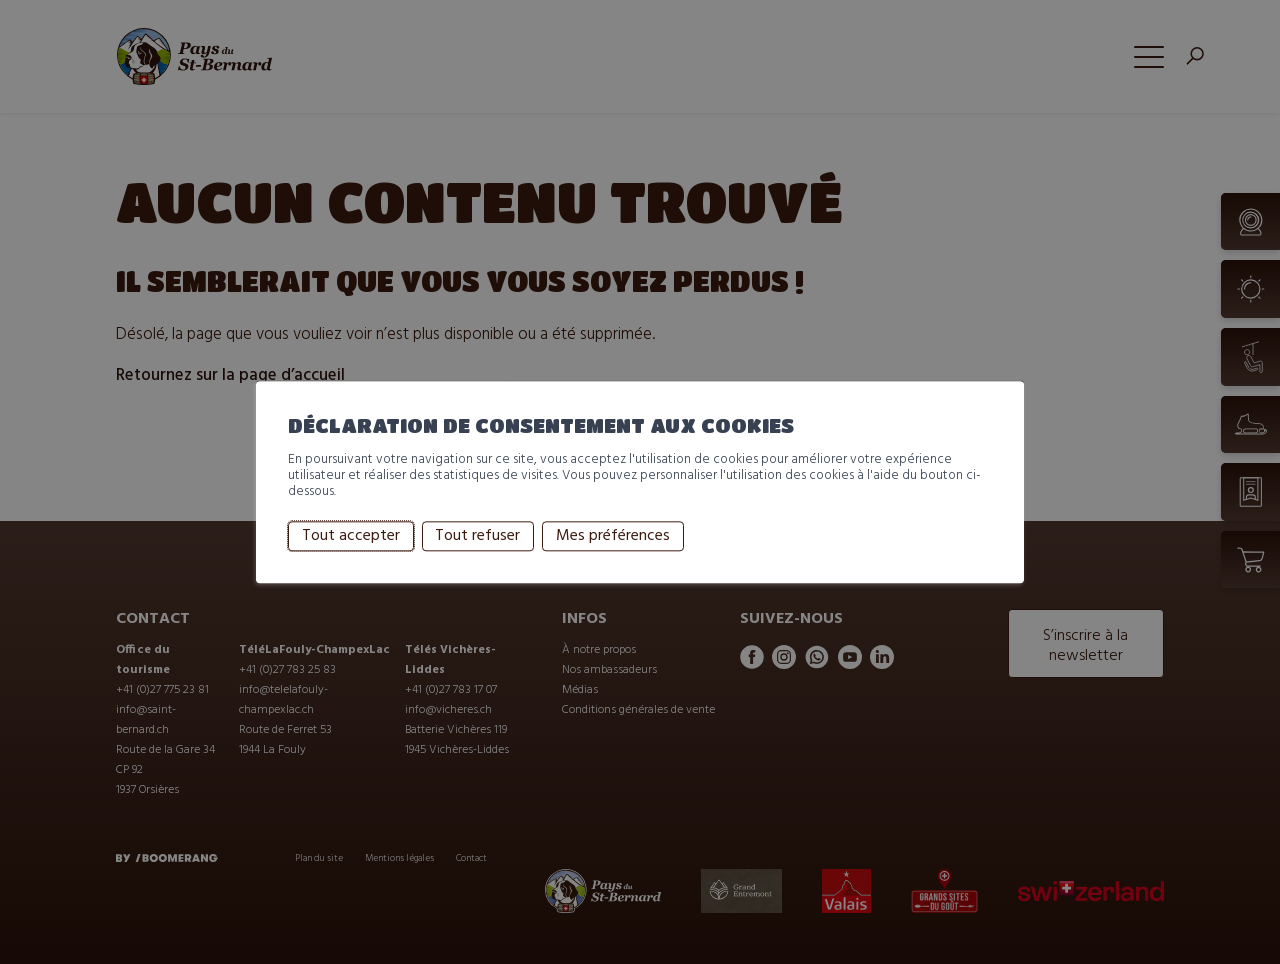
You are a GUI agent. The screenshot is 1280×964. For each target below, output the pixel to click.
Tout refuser (477, 536)
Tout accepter (351, 536)
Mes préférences (613, 536)
